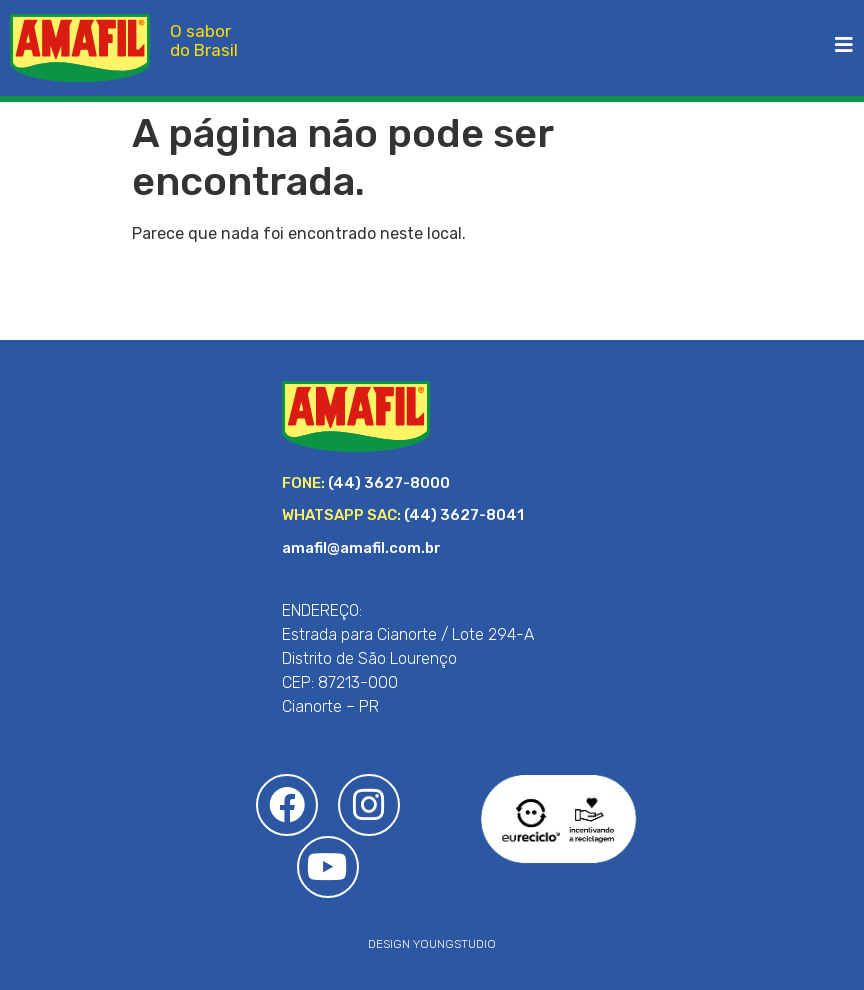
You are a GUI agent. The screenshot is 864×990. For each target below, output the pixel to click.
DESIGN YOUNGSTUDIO (432, 944)
